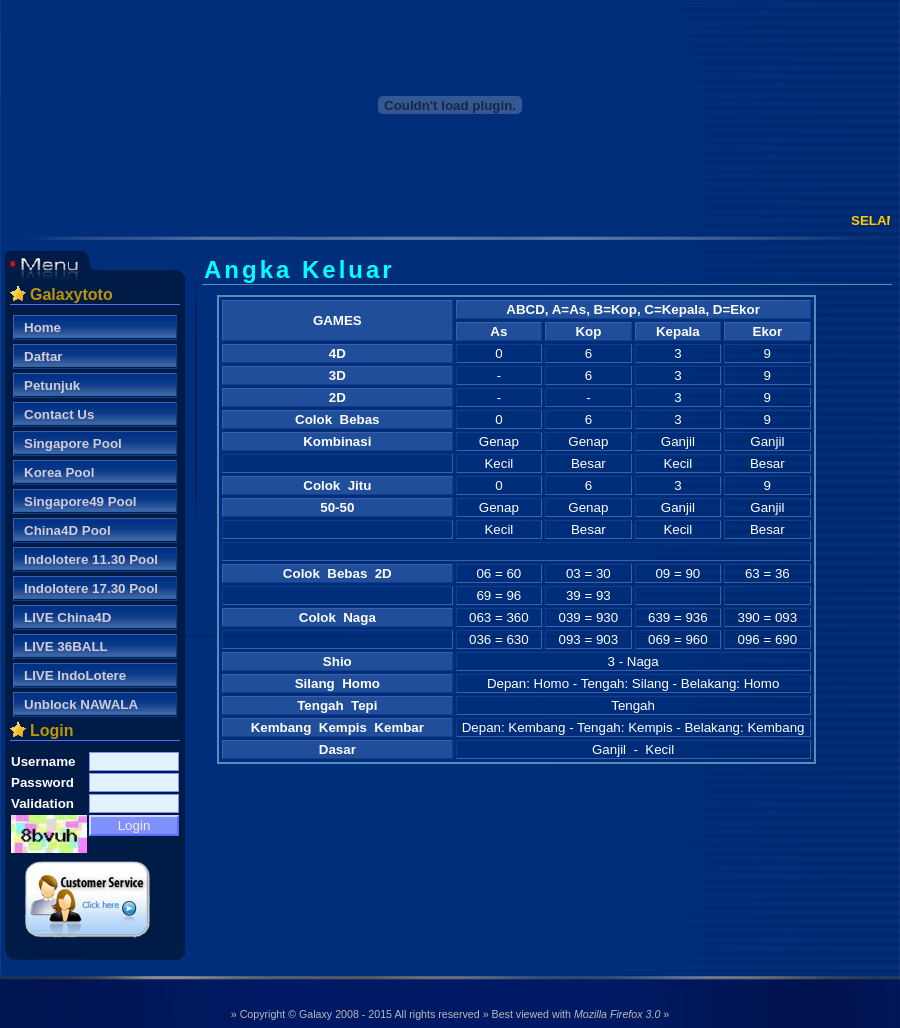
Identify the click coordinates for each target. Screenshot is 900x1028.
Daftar (43, 356)
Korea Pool (59, 472)
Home (42, 327)
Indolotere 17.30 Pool (91, 588)
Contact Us (59, 414)
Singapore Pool (73, 443)
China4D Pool (67, 530)
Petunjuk (52, 385)
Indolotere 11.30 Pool (91, 559)
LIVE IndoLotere (75, 675)
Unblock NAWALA (81, 704)
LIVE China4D (67, 617)
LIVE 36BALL (66, 646)
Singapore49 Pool (80, 501)
